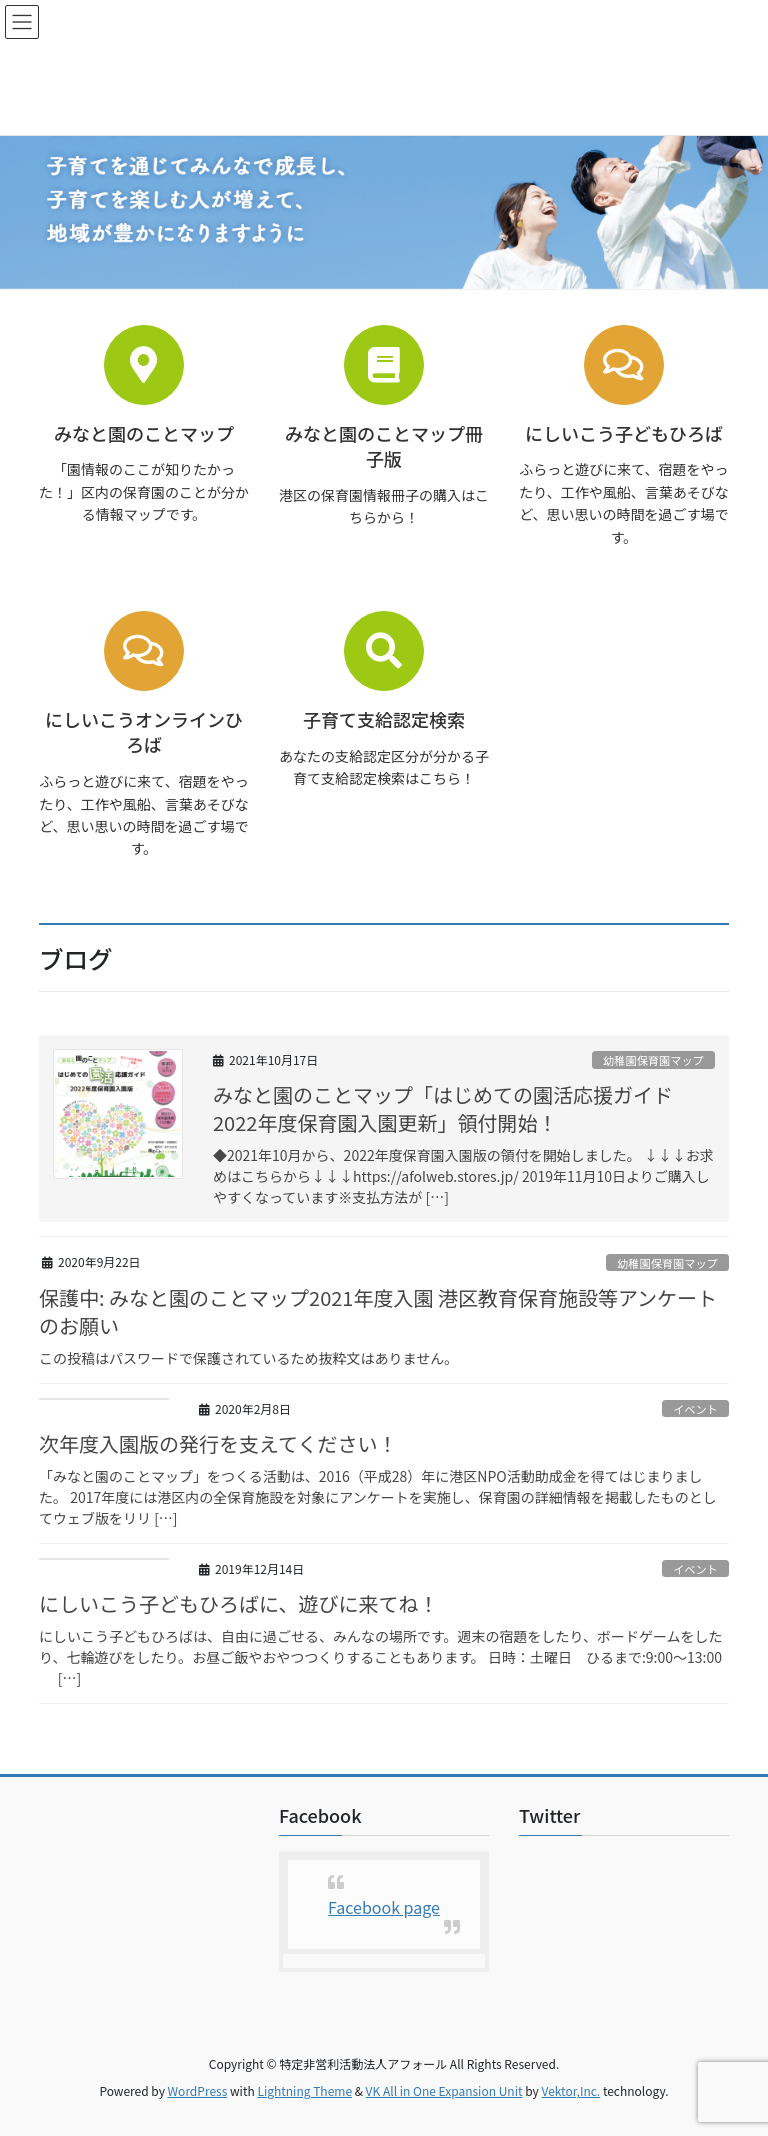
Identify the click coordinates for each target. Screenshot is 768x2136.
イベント (695, 1409)
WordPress (198, 2090)
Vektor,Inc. (570, 2090)
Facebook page (384, 1907)
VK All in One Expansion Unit (444, 2090)
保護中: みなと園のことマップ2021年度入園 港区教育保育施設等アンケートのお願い (378, 1311)
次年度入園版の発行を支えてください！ (218, 1443)
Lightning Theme (304, 2090)
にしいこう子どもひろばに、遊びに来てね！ (238, 1603)
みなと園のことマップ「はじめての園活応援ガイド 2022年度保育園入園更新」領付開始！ (453, 1108)
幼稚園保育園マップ (653, 1060)
